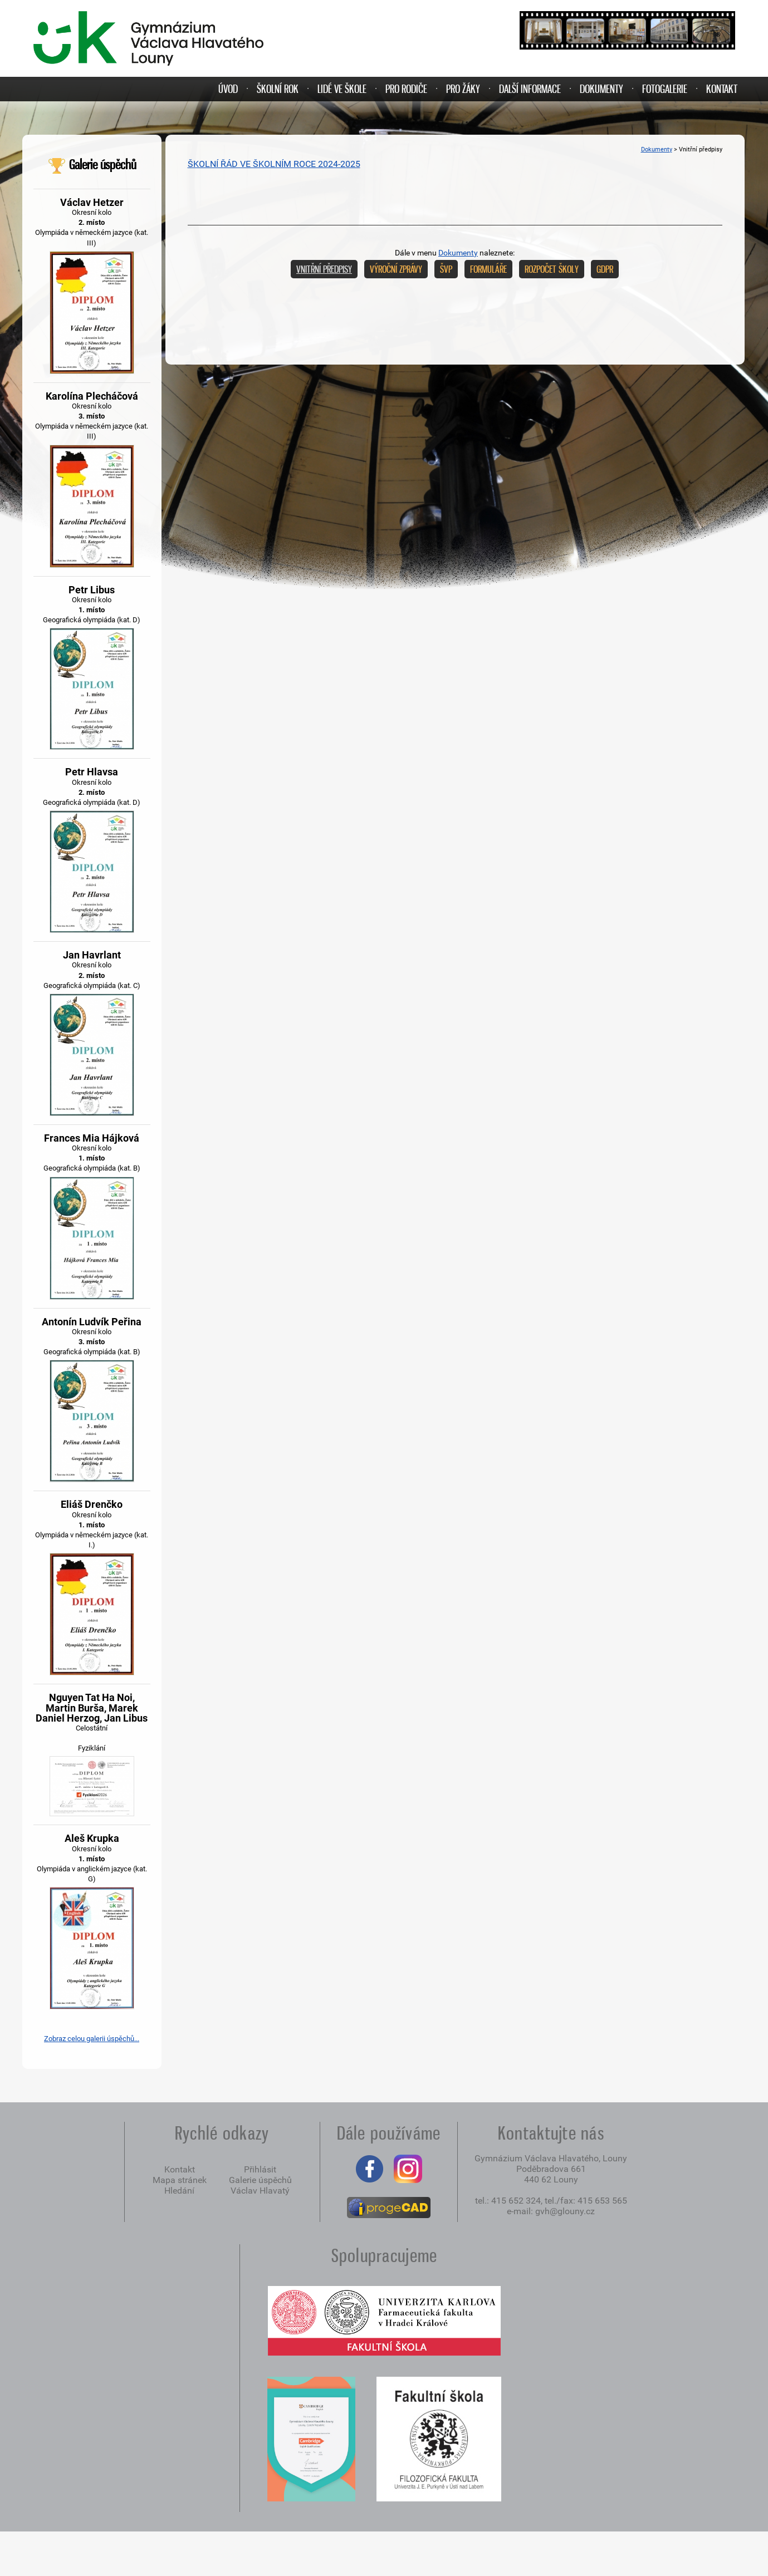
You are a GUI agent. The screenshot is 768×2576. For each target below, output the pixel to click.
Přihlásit (260, 2169)
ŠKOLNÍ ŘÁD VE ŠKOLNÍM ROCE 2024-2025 (274, 164)
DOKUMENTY (601, 89)
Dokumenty (656, 149)
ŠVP (446, 269)
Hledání (179, 2190)
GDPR (604, 269)
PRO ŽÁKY (463, 89)
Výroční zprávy (396, 269)
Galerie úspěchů (91, 164)
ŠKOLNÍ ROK (278, 89)
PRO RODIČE (406, 89)
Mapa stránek (180, 2180)
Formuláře (488, 269)
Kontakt (179, 2169)
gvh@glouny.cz (565, 2211)
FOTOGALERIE (664, 89)
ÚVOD (228, 89)
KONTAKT (721, 89)
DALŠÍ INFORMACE (530, 89)
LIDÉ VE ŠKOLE (341, 89)
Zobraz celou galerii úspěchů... (91, 2038)
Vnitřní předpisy (324, 269)
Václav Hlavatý (260, 2190)
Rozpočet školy (552, 269)
